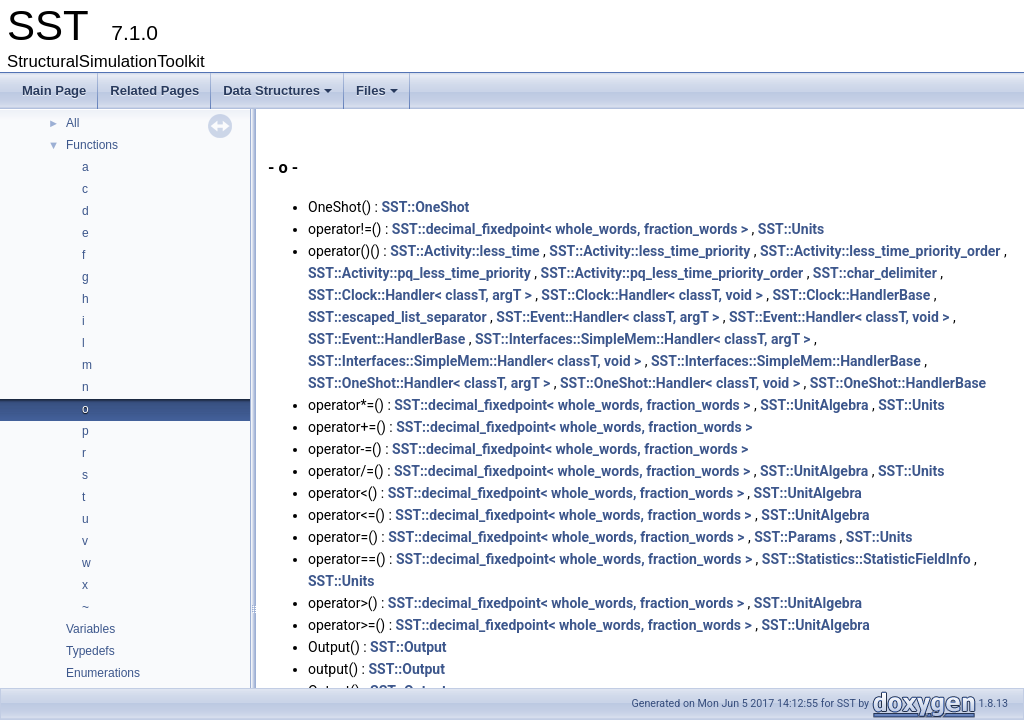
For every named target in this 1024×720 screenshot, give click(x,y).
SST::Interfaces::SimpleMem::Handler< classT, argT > (643, 339)
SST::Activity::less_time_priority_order (880, 251)
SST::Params (795, 537)
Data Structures (279, 96)
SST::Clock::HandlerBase (851, 295)
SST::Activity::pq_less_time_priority (419, 273)
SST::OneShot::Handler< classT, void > (680, 383)
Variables (90, 629)
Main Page (54, 90)
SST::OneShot (425, 207)
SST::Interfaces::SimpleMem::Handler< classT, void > (474, 361)
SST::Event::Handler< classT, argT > (607, 317)
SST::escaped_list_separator (397, 317)
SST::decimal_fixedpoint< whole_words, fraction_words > (570, 229)
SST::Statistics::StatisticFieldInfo (866, 559)
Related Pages (154, 90)
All (72, 123)
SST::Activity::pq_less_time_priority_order (672, 273)
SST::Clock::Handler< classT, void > (651, 295)
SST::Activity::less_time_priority (649, 251)
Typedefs (90, 651)
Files (378, 96)
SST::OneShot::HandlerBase (898, 383)
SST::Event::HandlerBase (386, 339)
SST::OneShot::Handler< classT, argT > (429, 383)
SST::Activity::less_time (464, 251)
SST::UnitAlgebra (814, 405)
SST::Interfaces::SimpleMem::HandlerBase (786, 361)
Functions (92, 145)
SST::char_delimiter (875, 273)
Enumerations (103, 673)
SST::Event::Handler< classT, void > (839, 317)
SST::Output (408, 647)
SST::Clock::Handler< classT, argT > (420, 295)
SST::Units (791, 229)
